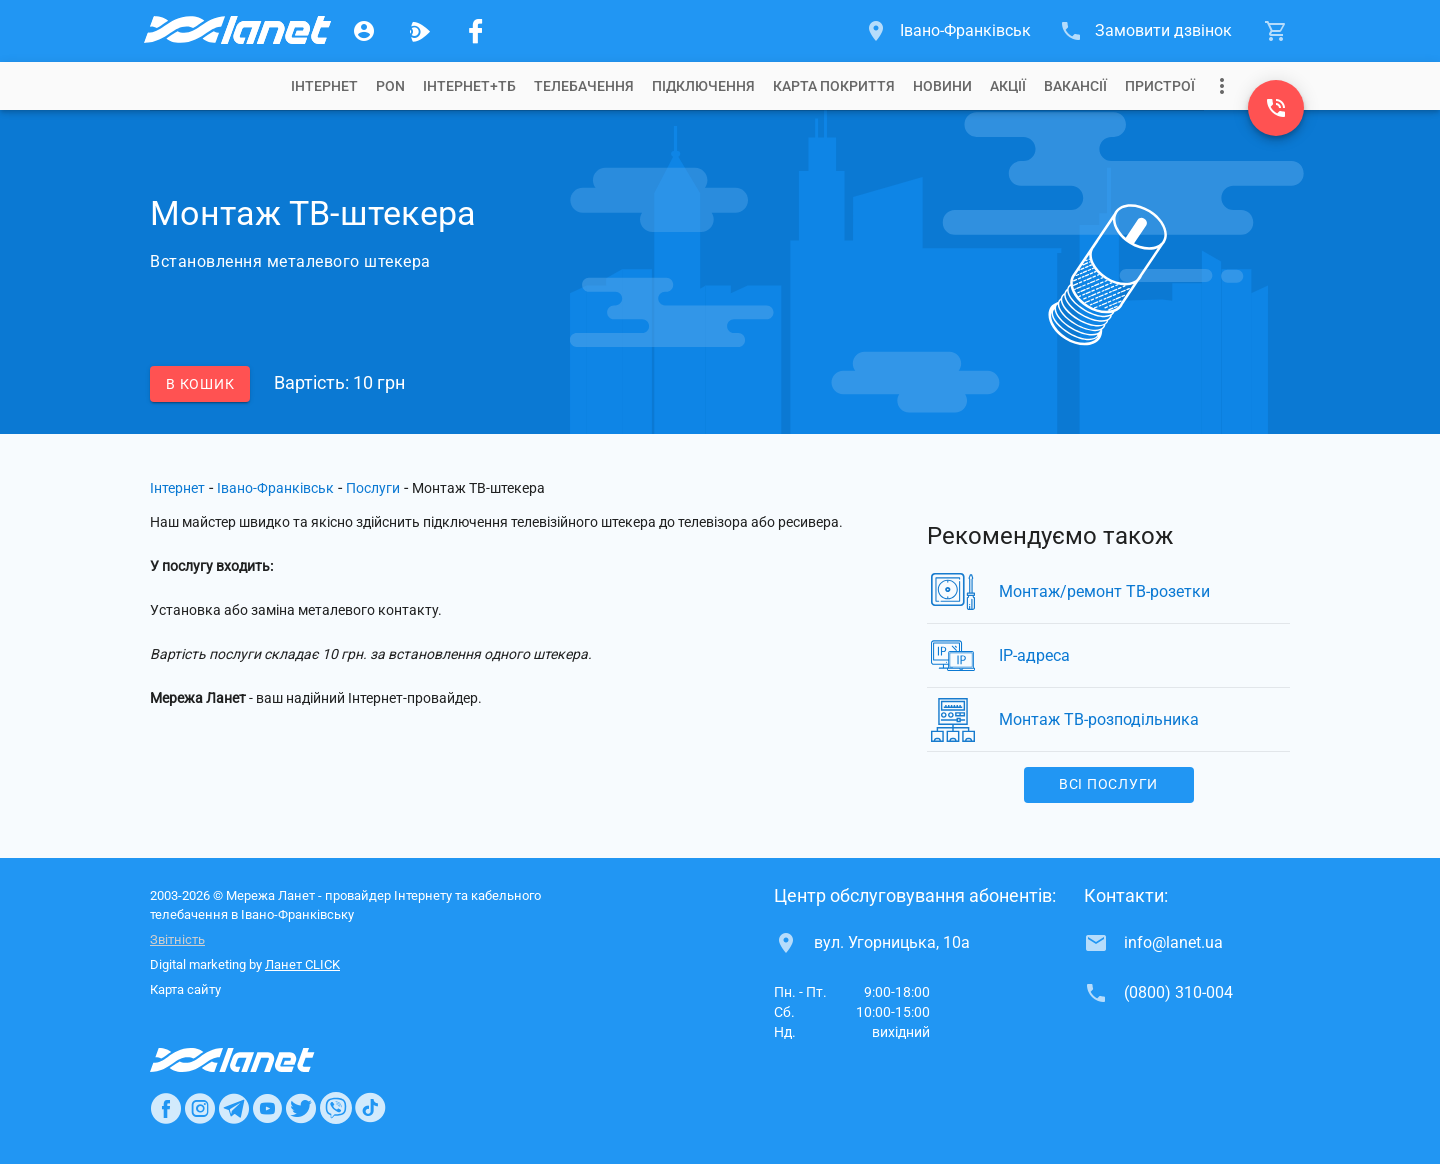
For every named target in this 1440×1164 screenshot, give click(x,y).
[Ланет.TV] (420, 31)
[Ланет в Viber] (336, 1108)
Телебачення (584, 86)
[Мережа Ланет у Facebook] (476, 31)
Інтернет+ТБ (469, 86)
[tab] (324, 86)
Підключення (703, 86)
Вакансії (1075, 86)
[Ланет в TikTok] (370, 1108)
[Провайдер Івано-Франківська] (236, 31)
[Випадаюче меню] (1222, 86)
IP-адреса (1034, 655)
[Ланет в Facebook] (166, 1108)
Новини (942, 86)
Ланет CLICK (302, 964)
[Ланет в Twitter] (301, 1108)
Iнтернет (324, 86)
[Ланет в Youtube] (267, 1108)
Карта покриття (834, 86)
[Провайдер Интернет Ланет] (255, 1060)
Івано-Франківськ (275, 488)
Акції (1008, 86)
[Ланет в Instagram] (200, 1108)
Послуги (373, 488)
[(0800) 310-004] (1276, 108)
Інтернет (177, 488)
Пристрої (1160, 86)
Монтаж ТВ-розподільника (1099, 719)
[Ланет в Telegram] (234, 1108)
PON (390, 86)
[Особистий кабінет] (364, 31)
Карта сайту (185, 989)
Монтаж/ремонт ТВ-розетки (1104, 591)
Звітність (177, 939)
